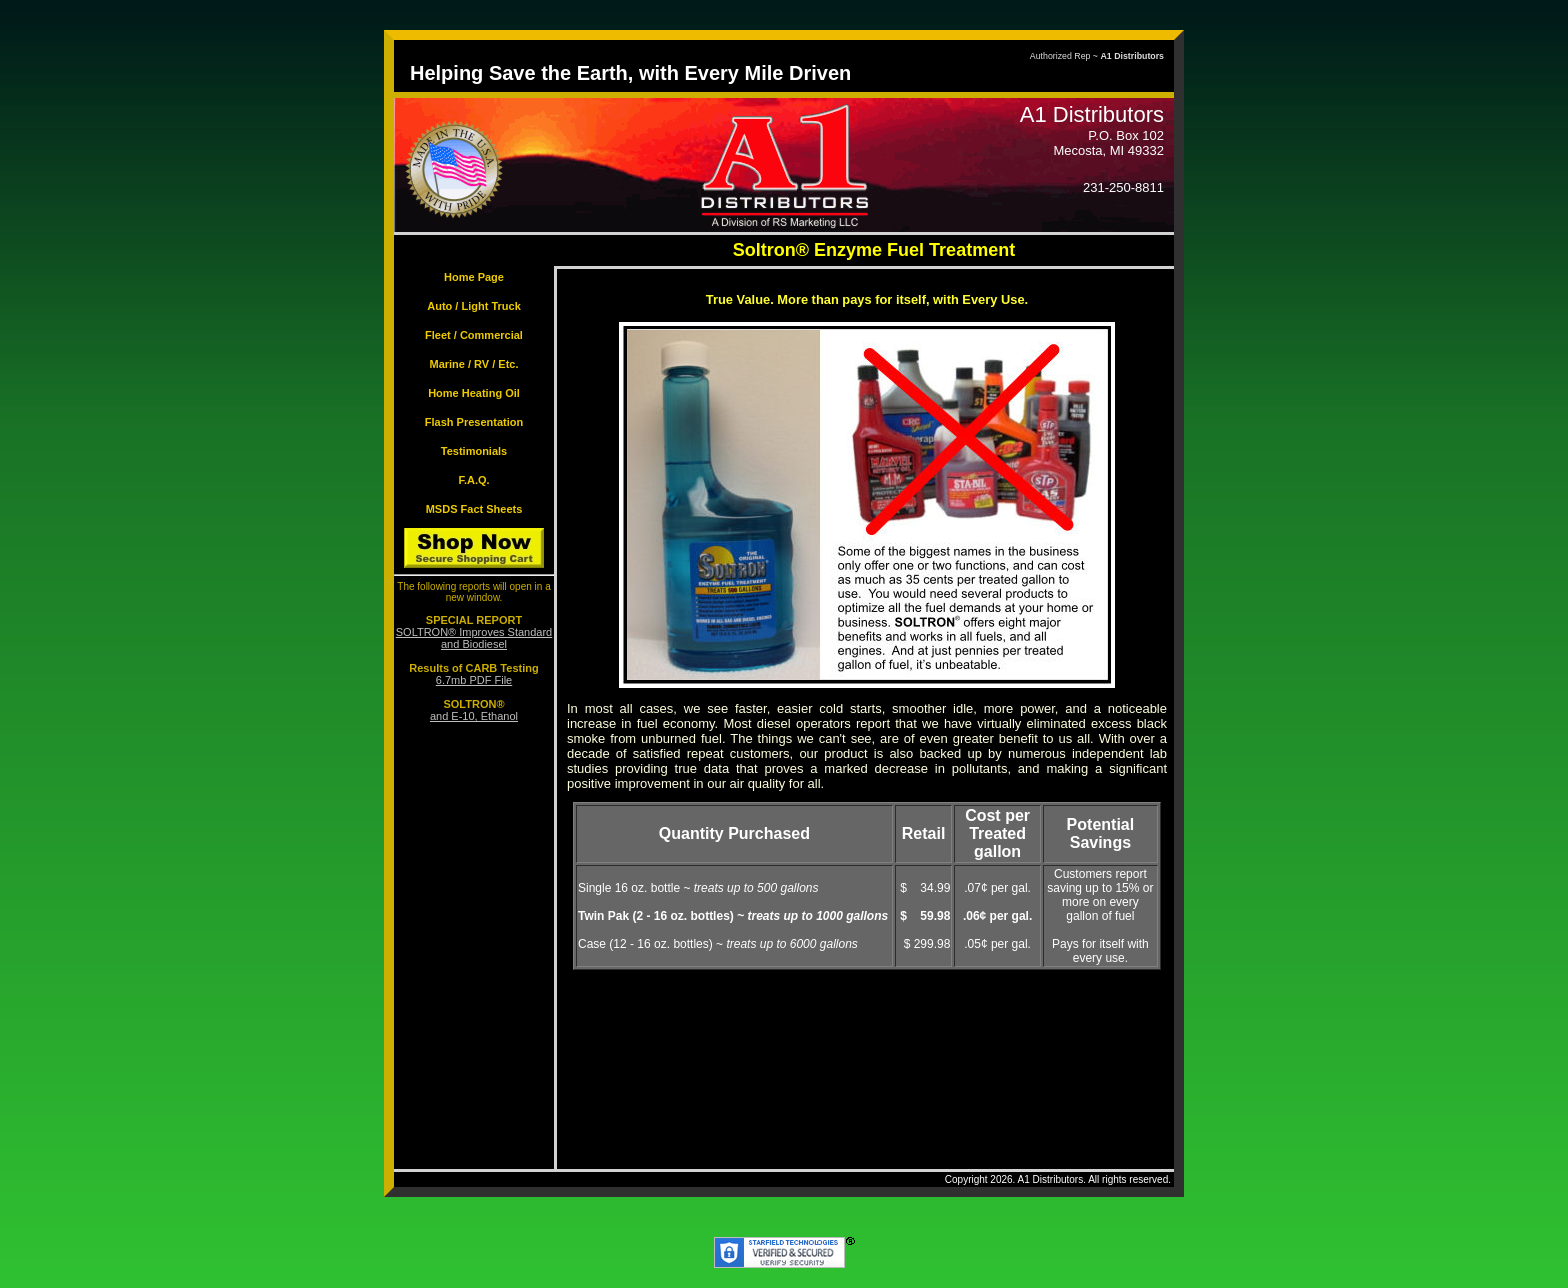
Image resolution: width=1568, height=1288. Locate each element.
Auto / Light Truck (474, 306)
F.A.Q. (473, 480)
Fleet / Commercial (474, 335)
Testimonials (474, 451)
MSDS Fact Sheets (474, 509)
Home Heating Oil (474, 393)
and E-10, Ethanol (474, 716)
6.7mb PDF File (474, 680)
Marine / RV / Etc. (473, 364)
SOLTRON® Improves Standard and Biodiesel (474, 638)
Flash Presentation (474, 422)
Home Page (474, 277)
